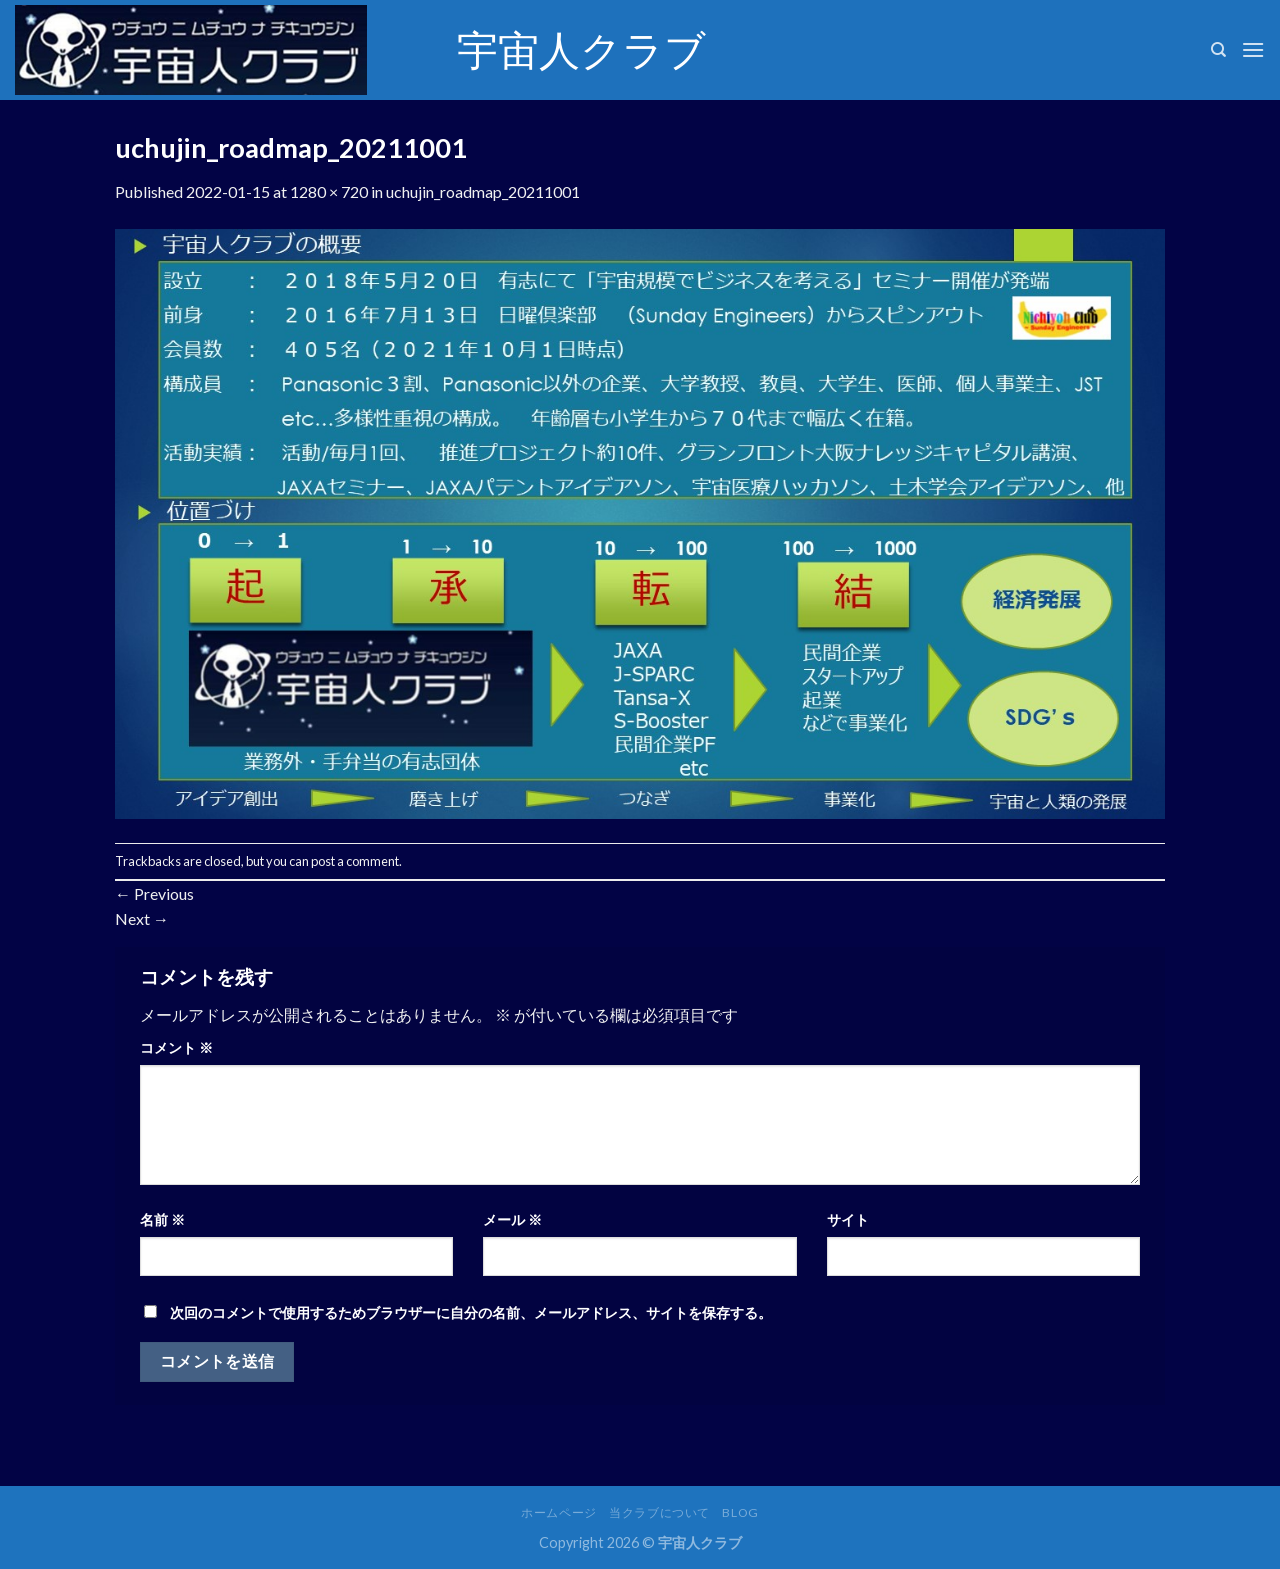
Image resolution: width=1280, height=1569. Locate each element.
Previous (154, 893)
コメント (176, 1047)
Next (142, 918)
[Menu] (1253, 49)
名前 (162, 1219)
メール (512, 1219)
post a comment (355, 861)
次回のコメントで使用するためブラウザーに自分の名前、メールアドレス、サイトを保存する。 (471, 1312)
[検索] (1218, 50)
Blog (740, 1512)
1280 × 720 (329, 191)
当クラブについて (659, 1512)
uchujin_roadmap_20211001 (483, 191)
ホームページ (559, 1512)
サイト (848, 1219)
